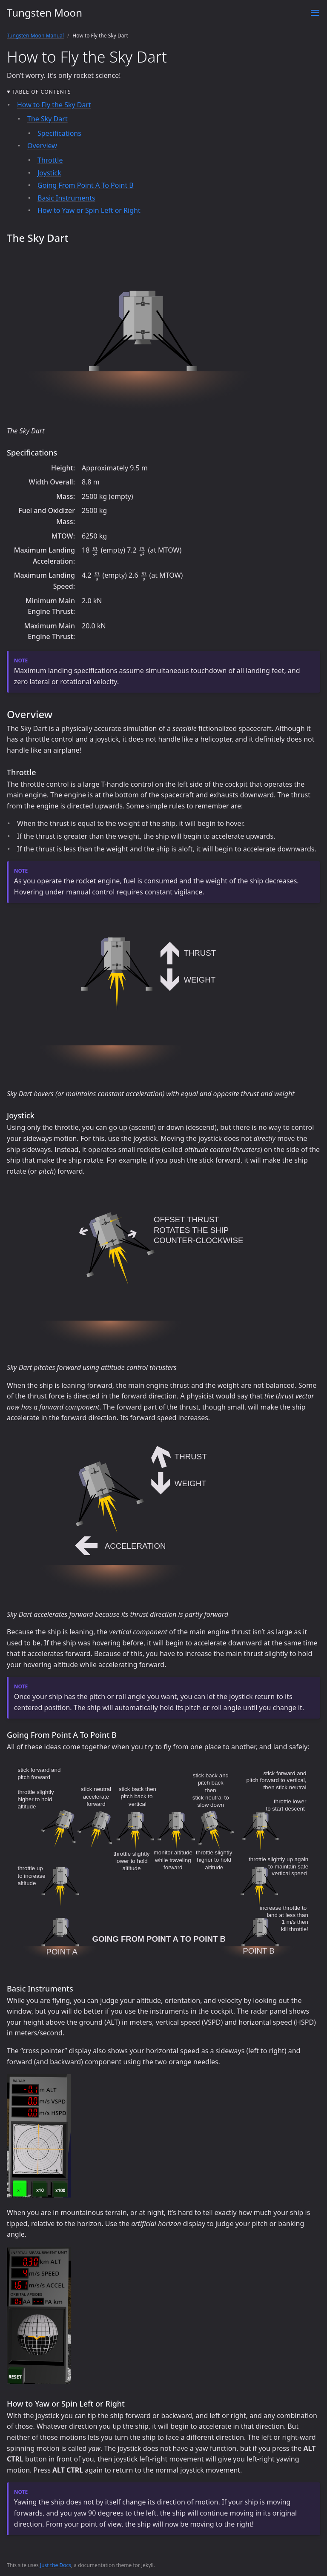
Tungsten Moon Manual (35, 35)
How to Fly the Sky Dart (54, 104)
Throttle (50, 160)
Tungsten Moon (44, 13)
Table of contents (41, 91)
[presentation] (95, 551)
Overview (42, 145)
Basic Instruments (66, 198)
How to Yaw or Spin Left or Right (89, 210)
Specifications (59, 133)
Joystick (49, 173)
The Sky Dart (47, 118)
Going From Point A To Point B (85, 185)
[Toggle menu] (315, 13)
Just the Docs (55, 2565)
